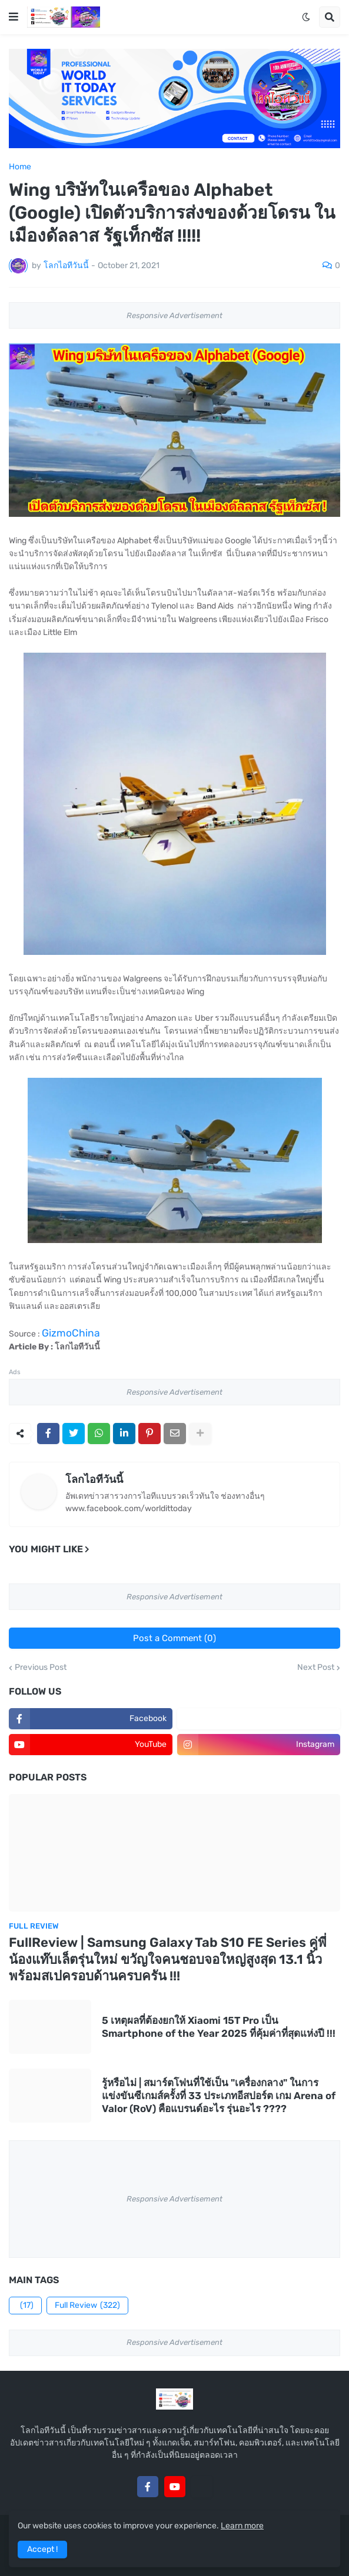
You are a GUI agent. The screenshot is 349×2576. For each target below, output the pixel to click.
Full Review (87, 2305)
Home (20, 167)
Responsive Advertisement (174, 315)
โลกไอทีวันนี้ (94, 1479)
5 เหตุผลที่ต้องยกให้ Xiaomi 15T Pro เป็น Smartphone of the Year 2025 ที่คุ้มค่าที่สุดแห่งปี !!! (218, 2026)
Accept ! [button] (42, 2549)
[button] (13, 17)
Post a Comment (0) (174, 1638)
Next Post (315, 1667)
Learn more (242, 2526)
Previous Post (41, 1667)
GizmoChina (71, 1333)
